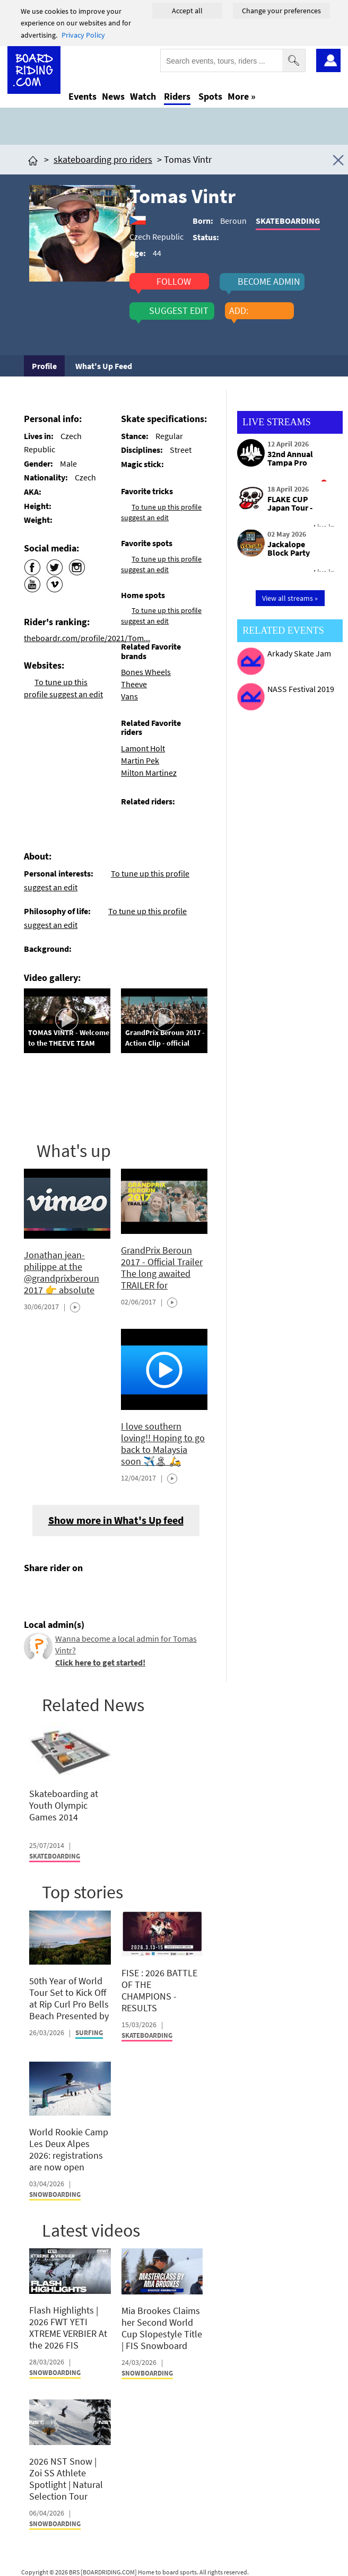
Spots (210, 96)
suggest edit (178, 310)
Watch (143, 96)
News (113, 96)
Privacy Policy (83, 35)
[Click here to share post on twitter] (57, 1593)
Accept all (187, 10)
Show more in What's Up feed (116, 1520)
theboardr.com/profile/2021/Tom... (87, 638)
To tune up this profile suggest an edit (161, 616)
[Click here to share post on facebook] (34, 1593)
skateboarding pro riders (103, 159)
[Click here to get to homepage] (33, 159)
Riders (177, 96)
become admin (269, 281)
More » (242, 96)
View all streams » (290, 598)
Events (82, 96)
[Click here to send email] (80, 1593)
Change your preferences (281, 10)
